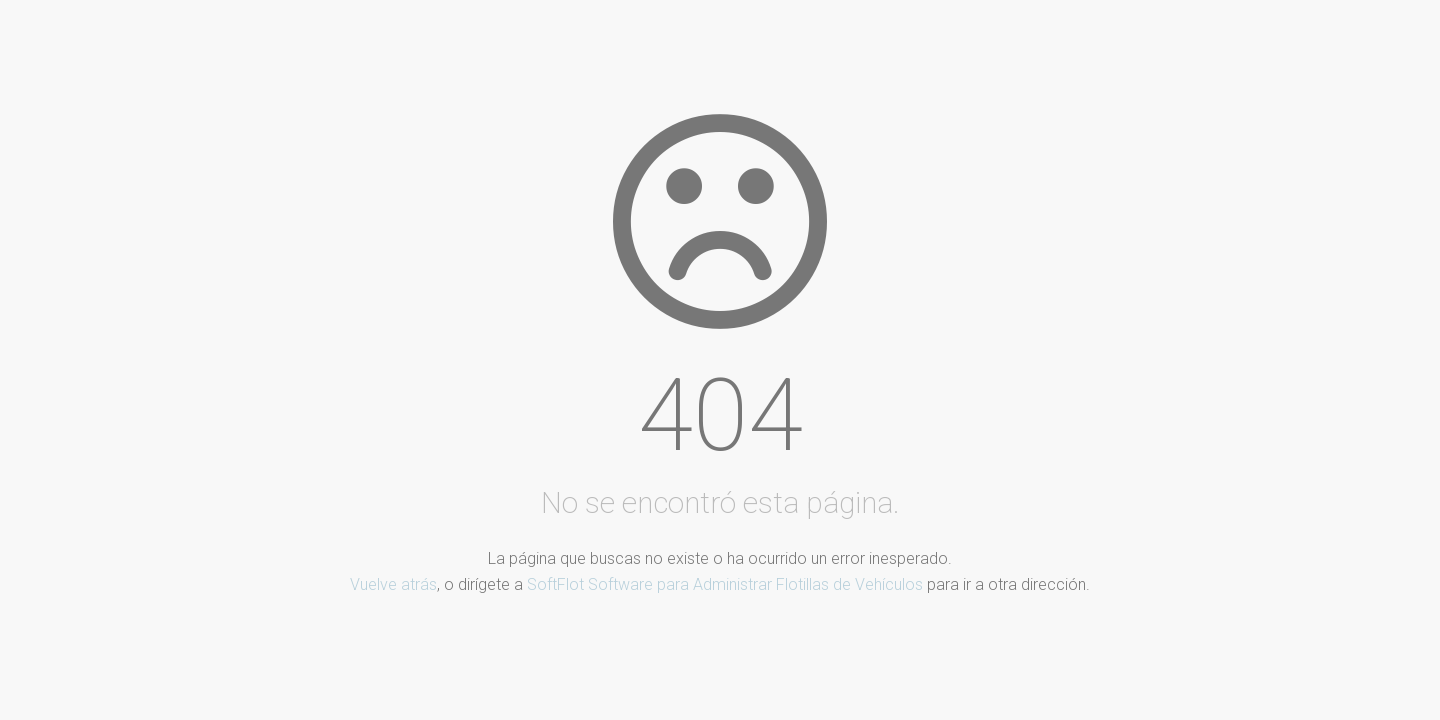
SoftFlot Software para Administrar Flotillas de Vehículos (725, 584)
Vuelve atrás (393, 584)
